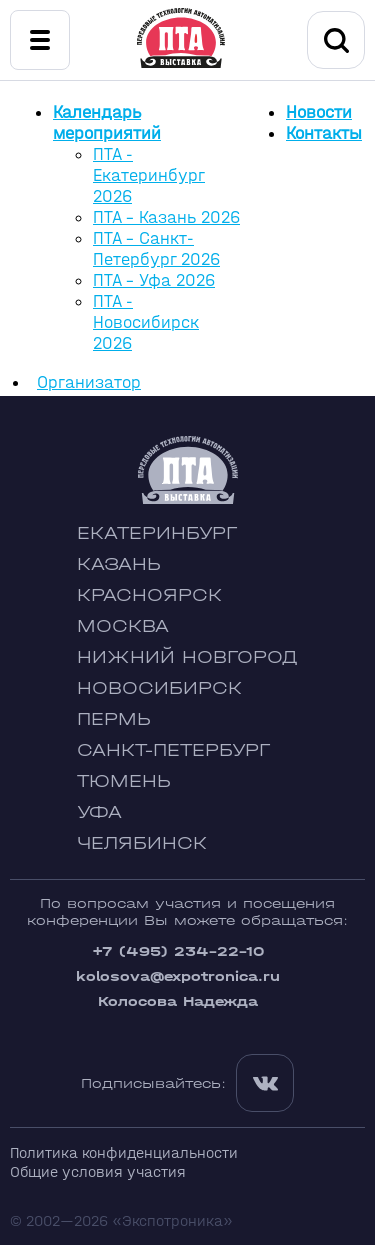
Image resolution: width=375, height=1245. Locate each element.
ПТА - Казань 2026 (166, 217)
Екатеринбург (157, 533)
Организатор (89, 382)
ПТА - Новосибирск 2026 (146, 322)
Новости (319, 112)
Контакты (324, 133)
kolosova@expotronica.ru (178, 976)
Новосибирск (159, 688)
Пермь (114, 719)
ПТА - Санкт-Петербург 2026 (156, 249)
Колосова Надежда (178, 1001)
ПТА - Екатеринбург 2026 (149, 175)
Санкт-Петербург (173, 750)
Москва (123, 626)
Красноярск (149, 595)
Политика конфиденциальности (124, 1152)
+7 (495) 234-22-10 (178, 951)
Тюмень (124, 781)
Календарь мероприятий (107, 123)
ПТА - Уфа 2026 (154, 280)
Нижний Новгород (187, 657)
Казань (119, 564)
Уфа (99, 812)
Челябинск (142, 843)
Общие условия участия (98, 1171)
